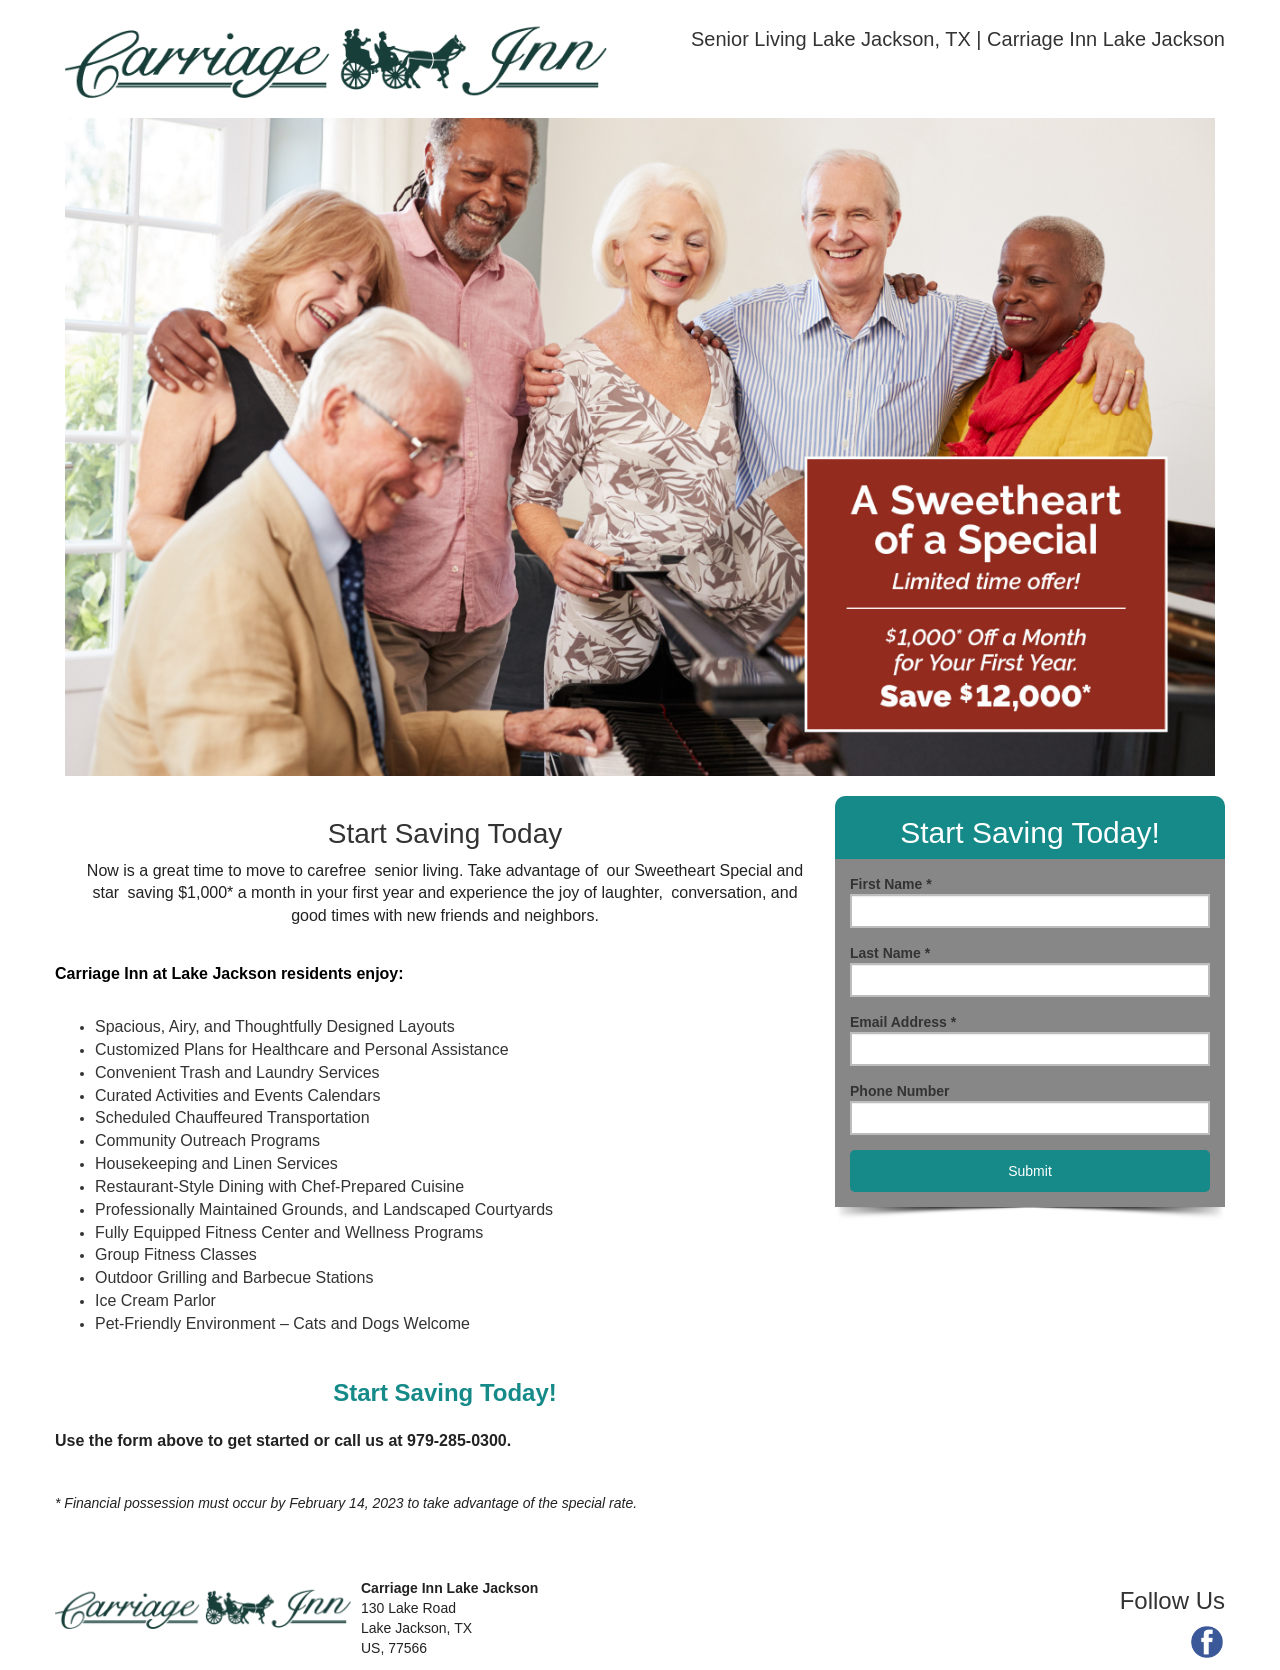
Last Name (890, 953)
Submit (1030, 1171)
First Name (891, 884)
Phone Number (900, 1091)
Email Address (903, 1022)
